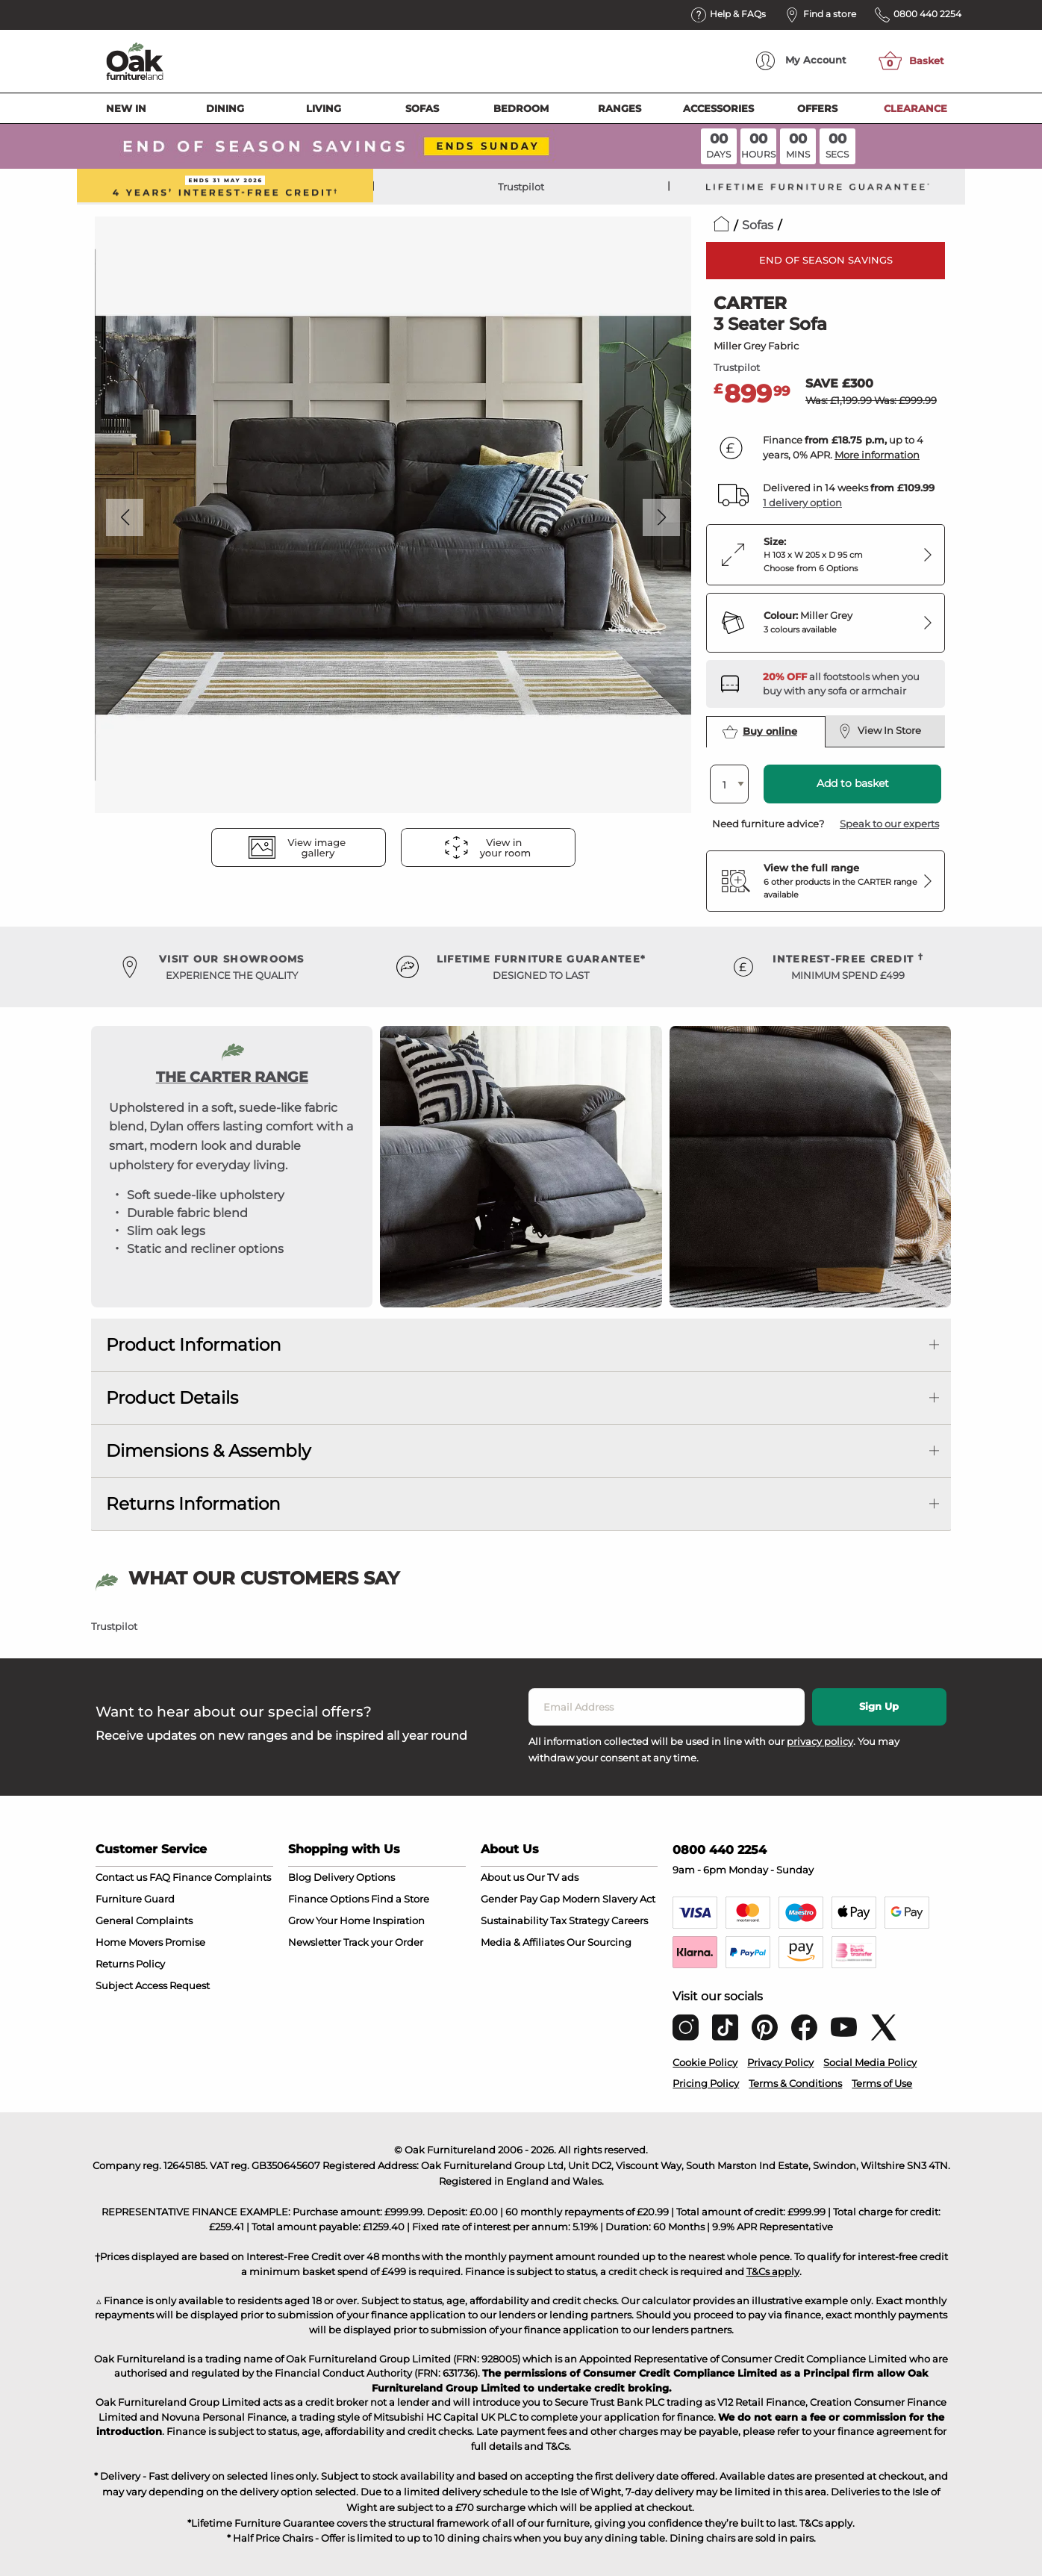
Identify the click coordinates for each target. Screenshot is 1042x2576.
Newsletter (314, 1942)
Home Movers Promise (150, 1942)
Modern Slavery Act (608, 1899)
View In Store (879, 731)
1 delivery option (802, 502)
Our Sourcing (599, 1942)
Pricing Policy (706, 2083)
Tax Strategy (579, 1920)
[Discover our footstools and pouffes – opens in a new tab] (848, 684)
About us (502, 1877)
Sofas (422, 108)
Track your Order (383, 1942)
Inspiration (398, 1920)
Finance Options (328, 1899)
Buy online (760, 731)
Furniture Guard (135, 1899)
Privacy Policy (780, 2062)
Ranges (619, 108)
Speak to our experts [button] (889, 824)
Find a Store (400, 1899)
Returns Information (193, 1503)
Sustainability (514, 1920)
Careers (629, 1920)
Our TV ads (552, 1877)
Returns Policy (130, 1964)
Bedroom (521, 108)
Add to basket (853, 783)
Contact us (121, 1877)
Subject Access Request (153, 1985)
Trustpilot (521, 187)
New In (126, 108)
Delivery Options (354, 1877)
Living (323, 108)
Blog (299, 1877)
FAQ (159, 1877)
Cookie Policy (705, 2062)
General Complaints (144, 1920)
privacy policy (820, 1741)
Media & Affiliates (522, 1942)
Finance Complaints (221, 1877)
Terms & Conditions (795, 2083)
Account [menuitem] (801, 61)
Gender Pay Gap (520, 1899)
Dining (225, 108)
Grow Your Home (329, 1920)
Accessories (718, 108)
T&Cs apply (772, 2271)
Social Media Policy (870, 2062)
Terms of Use (882, 2083)
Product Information (193, 1344)
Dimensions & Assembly (208, 1450)
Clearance (915, 108)
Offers (817, 108)
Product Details (172, 1397)
